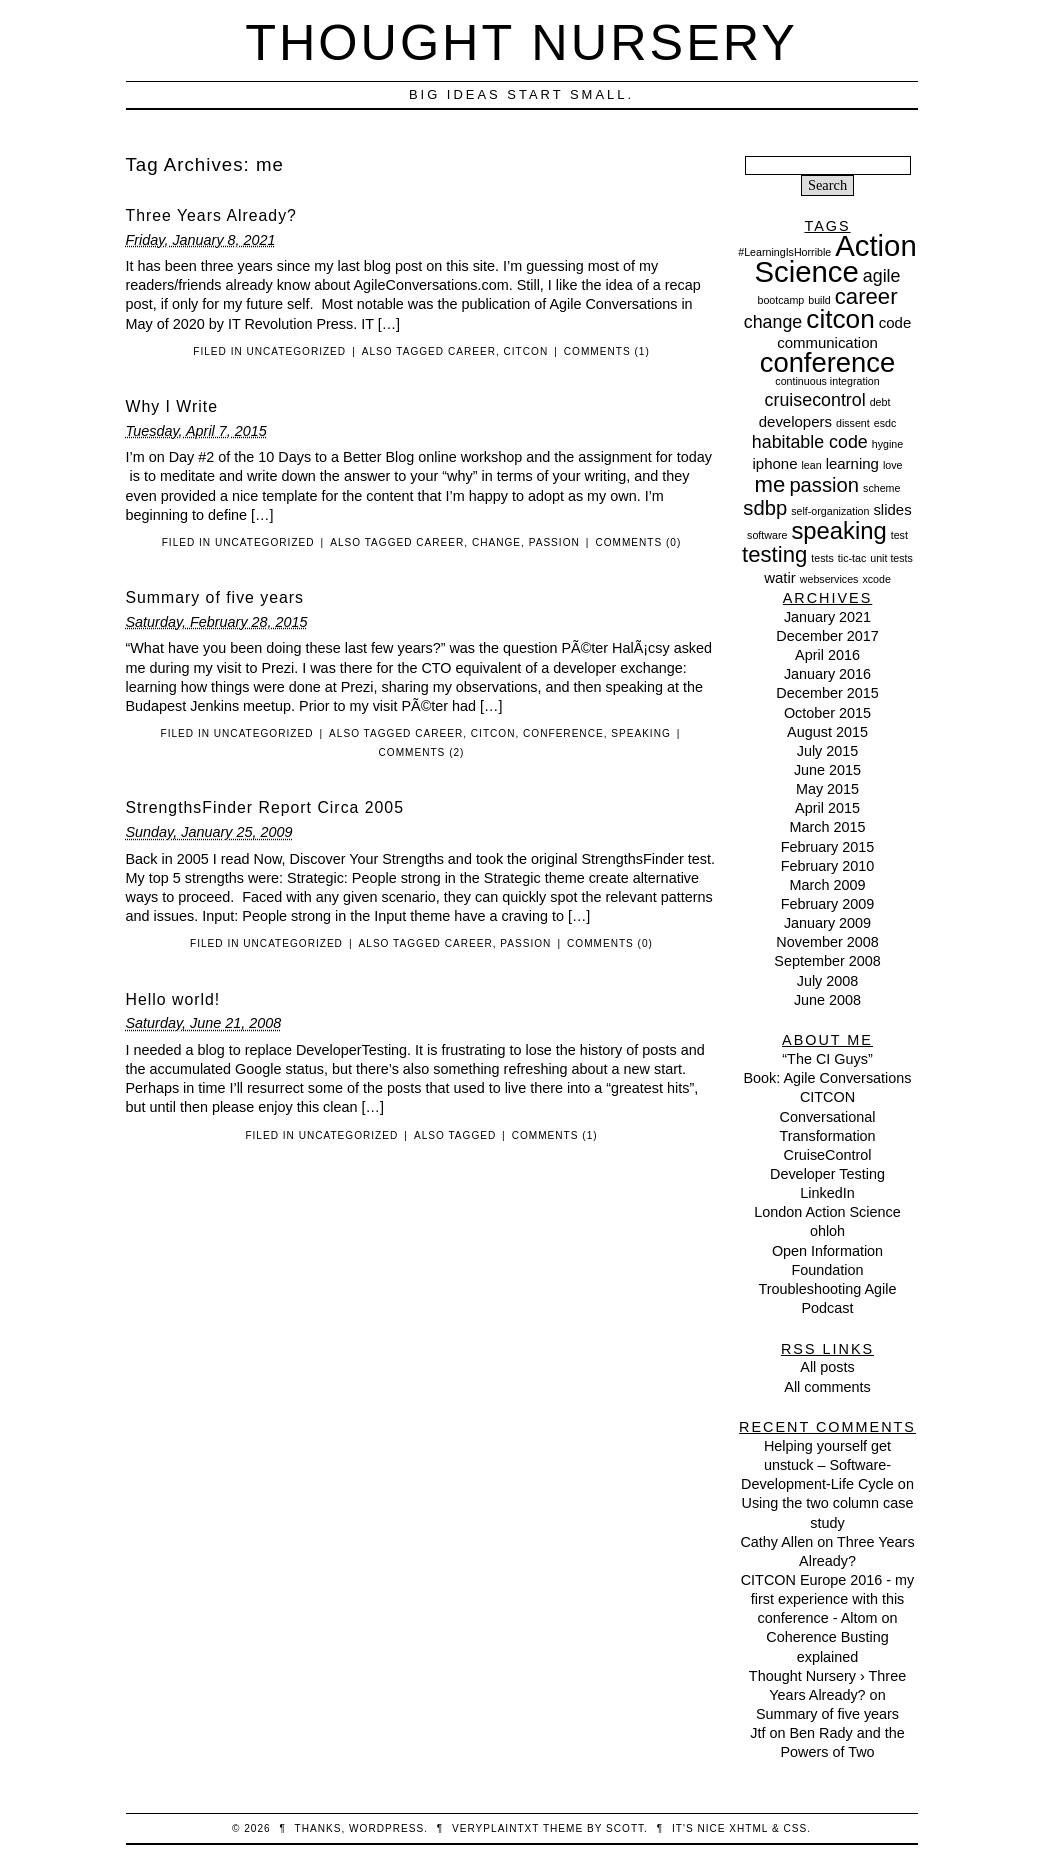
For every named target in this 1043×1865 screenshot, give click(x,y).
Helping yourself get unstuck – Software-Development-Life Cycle (817, 1465)
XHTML (748, 1828)
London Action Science (827, 1212)
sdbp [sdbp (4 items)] (765, 508)
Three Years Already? (211, 215)
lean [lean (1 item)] (811, 465)
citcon (526, 351)
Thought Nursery (521, 42)
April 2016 (827, 655)
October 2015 (827, 713)
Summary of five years (215, 597)
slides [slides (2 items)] (892, 509)
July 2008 (828, 981)
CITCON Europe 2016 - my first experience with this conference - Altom (828, 1599)
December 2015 (827, 693)
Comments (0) (638, 542)
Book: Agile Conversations (828, 1078)
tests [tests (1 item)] (822, 558)
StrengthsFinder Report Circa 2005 (265, 807)
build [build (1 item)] (819, 300)
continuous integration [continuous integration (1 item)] (827, 381)
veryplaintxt (495, 1828)
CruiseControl (828, 1155)
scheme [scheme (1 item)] (881, 488)
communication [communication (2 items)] (827, 342)
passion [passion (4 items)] (824, 485)
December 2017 (827, 636)
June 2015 (827, 770)
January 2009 (827, 923)
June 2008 (827, 1000)
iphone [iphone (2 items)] (775, 463)
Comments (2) (422, 752)
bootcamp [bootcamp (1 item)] (780, 300)
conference (563, 733)
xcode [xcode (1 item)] (876, 579)
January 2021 (827, 617)
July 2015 (828, 751)
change (496, 542)
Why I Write (172, 406)
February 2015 (828, 847)
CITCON (827, 1097)
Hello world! (173, 999)
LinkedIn (827, 1193)
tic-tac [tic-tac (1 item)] (852, 558)
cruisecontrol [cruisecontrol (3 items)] (815, 400)
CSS (795, 1828)
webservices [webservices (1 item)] (829, 579)
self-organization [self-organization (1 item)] (830, 511)
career (472, 351)
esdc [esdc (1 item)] (885, 423)
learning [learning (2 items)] (852, 463)
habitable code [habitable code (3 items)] (810, 442)
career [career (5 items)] (866, 296)
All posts (827, 1367)
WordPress (386, 1828)
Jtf (757, 1733)
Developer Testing (827, 1174)
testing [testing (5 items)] (774, 554)
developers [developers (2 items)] (795, 421)
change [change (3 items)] (773, 322)
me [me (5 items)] (770, 484)
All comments (827, 1387)
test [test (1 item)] (899, 535)
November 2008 (827, 942)
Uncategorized (297, 351)
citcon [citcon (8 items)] (840, 319)
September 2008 (827, 961)
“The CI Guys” (827, 1059)
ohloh (827, 1231)
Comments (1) (607, 351)
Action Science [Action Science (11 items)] (835, 258)
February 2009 (828, 904)
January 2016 (827, 674)
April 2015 (827, 808)
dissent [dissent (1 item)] (853, 423)
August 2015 (827, 732)
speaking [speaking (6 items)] (838, 530)
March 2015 (828, 827)
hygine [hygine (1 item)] (887, 444)
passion (554, 542)
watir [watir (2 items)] (780, 577)
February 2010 (828, 866)
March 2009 (828, 885)
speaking (641, 733)
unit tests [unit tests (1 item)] (891, 558)
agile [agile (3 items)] (882, 276)
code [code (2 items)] (895, 322)
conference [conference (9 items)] (828, 362)
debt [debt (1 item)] (880, 402)
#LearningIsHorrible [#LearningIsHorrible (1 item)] (784, 252)
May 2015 (827, 789)
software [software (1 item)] (767, 535)
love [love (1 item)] (893, 465)
